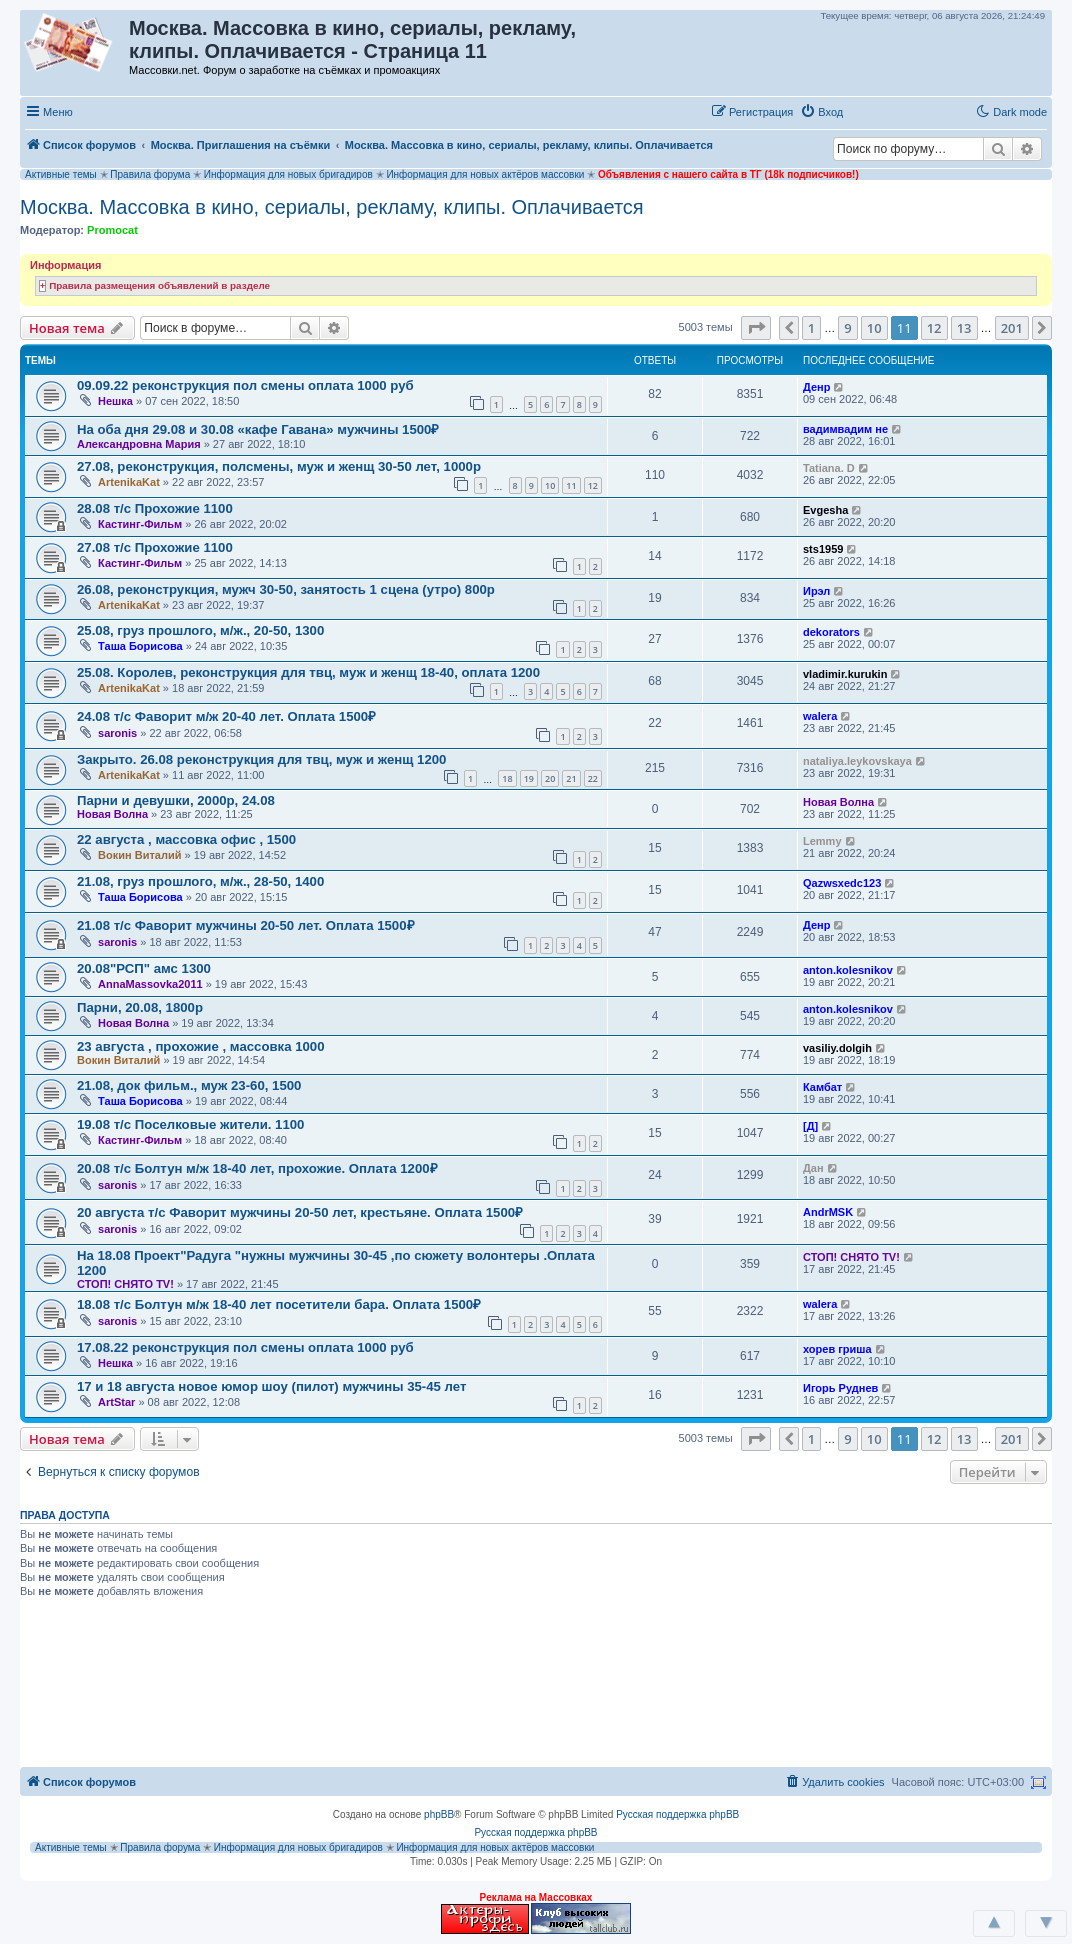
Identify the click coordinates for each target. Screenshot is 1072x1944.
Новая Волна (112, 814)
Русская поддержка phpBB (677, 1814)
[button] (871, 111)
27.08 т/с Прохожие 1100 (155, 547)
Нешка (115, 401)
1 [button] (811, 328)
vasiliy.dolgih (837, 1048)
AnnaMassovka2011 (150, 984)
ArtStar (116, 1402)
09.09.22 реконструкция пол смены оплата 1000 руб (245, 385)
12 (593, 485)
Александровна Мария (139, 444)
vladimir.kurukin (845, 674)
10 (550, 485)
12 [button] (934, 328)
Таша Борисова (140, 646)
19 (529, 778)
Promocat (112, 230)
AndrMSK (828, 1212)
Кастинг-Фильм (140, 524)
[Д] (810, 1126)
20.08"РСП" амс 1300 (144, 968)
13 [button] (964, 328)
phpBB (439, 1814)
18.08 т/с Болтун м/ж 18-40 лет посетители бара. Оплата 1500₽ (279, 1304)
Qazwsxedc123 (842, 883)
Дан (813, 1168)
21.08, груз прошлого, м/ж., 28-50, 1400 (200, 881)
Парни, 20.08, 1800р (140, 1007)
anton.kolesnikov (848, 970)
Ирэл (816, 591)
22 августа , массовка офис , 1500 (186, 839)
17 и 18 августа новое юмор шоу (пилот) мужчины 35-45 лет (271, 1386)
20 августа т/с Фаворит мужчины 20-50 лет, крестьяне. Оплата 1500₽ (300, 1212)
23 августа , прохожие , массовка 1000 (201, 1046)
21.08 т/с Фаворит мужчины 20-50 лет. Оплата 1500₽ (246, 925)
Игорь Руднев (840, 1388)
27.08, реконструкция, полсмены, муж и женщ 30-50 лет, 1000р (279, 466)
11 (571, 485)
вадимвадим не (845, 429)
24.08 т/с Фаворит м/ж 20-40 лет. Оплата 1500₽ (226, 716)
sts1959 (823, 549)
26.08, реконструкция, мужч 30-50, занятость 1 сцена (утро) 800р (286, 589)
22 (593, 778)
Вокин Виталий (139, 855)
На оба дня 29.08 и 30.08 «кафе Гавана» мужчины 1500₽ (258, 429)
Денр (816, 387)
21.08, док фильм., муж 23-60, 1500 (189, 1085)
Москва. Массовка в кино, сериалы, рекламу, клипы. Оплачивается (332, 207)
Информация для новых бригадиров (288, 174)
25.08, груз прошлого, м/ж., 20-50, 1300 (200, 630)
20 (550, 778)
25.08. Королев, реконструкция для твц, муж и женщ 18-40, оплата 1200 (308, 672)
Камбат (822, 1087)
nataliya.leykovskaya (857, 761)
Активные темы (61, 174)
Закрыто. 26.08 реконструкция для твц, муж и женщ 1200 (261, 759)
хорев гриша (837, 1349)
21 (571, 778)
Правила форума (150, 174)
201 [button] (1012, 328)
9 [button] (847, 328)
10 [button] (874, 328)
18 (507, 778)
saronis (117, 733)
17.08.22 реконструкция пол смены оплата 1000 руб (245, 1347)
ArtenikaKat (129, 482)
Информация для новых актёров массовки (485, 174)
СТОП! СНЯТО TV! (125, 1284)
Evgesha (825, 510)
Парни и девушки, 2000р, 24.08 (176, 800)
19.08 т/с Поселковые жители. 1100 (190, 1124)
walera (820, 716)
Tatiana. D (829, 468)
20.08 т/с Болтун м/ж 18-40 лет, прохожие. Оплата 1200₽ (257, 1168)
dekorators (831, 632)
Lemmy (822, 841)
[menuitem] (821, 112)
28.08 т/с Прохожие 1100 (155, 508)
